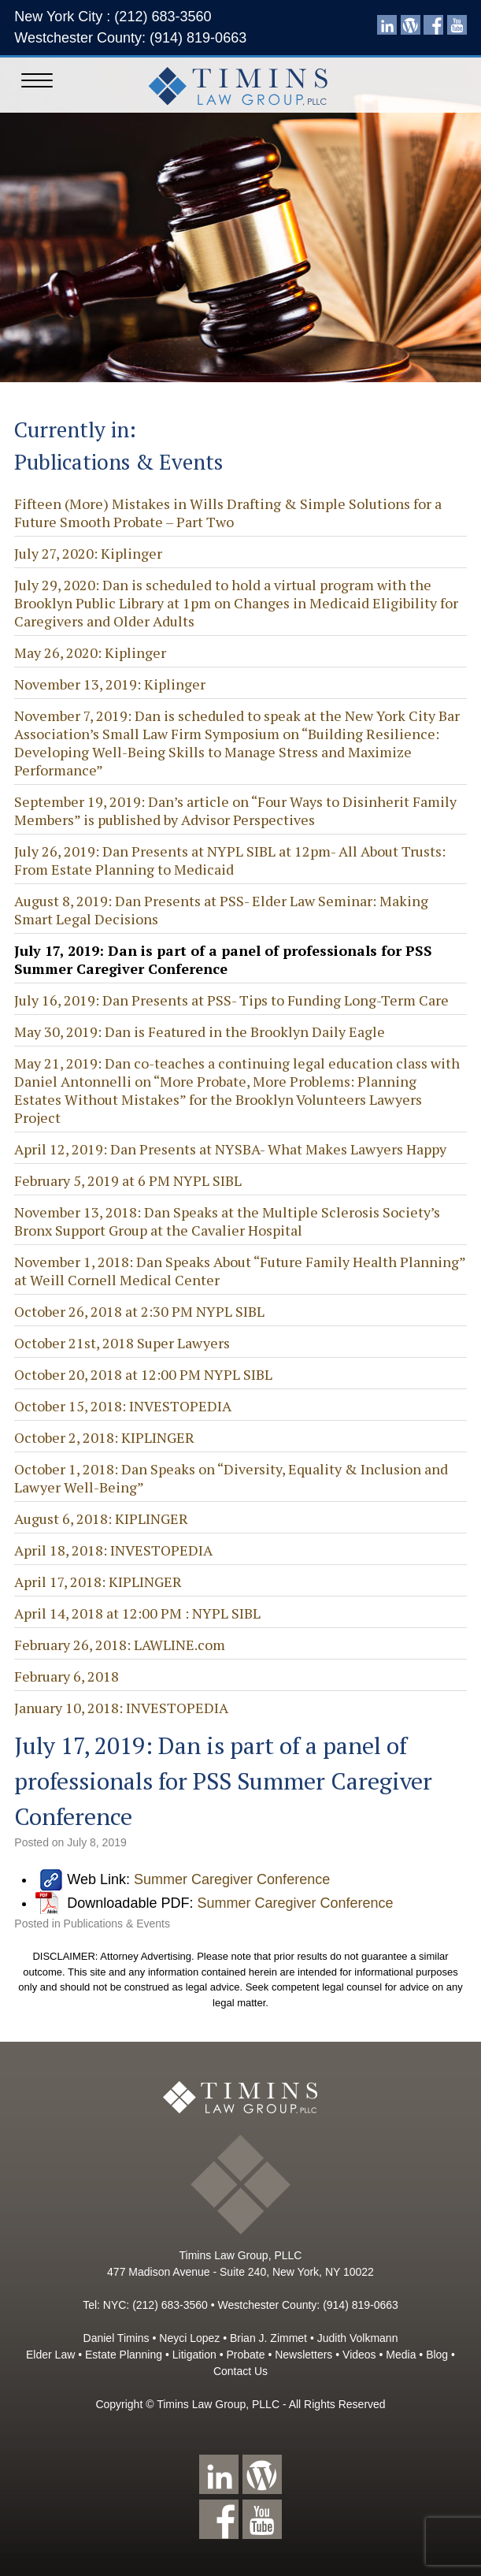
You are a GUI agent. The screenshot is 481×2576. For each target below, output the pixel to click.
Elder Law (50, 2354)
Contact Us (240, 2371)
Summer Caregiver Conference (232, 1879)
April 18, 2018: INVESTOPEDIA (113, 1550)
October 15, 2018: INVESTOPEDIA (122, 1405)
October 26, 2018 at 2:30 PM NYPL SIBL (139, 1311)
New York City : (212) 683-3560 (112, 16)
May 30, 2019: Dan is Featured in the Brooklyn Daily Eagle (199, 1031)
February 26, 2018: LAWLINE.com (119, 1644)
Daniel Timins (116, 2338)
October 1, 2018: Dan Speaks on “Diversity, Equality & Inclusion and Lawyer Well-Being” (231, 1477)
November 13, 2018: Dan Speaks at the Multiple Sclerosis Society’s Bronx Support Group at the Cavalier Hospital (227, 1221)
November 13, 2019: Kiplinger (109, 684)
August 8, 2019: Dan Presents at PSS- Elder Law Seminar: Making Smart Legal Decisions (221, 909)
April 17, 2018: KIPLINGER (98, 1581)
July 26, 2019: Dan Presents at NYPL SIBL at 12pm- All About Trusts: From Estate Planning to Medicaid (230, 860)
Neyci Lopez (189, 2338)
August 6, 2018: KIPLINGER (101, 1518)
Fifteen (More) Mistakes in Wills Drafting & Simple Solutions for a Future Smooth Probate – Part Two (228, 512)
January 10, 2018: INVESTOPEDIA (121, 1707)
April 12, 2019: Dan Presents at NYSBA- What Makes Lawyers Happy (230, 1148)
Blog (437, 2354)
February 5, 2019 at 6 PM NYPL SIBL (128, 1180)
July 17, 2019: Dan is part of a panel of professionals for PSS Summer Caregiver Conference (223, 959)
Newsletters (303, 2354)
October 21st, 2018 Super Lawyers (122, 1342)
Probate (245, 2354)
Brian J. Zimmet (268, 2338)
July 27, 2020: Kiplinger (88, 553)
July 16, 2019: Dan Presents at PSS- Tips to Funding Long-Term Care (231, 1000)
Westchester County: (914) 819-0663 (130, 38)
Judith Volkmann (357, 2338)
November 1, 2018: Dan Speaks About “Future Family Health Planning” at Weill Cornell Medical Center (239, 1270)
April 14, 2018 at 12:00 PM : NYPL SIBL (137, 1613)
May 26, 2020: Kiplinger (90, 652)
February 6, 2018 (66, 1676)
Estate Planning (123, 2354)
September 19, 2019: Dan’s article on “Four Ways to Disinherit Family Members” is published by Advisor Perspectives (235, 810)
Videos (359, 2354)
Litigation (194, 2354)
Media (401, 2354)
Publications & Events (117, 1923)
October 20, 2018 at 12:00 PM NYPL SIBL (143, 1374)
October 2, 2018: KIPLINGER (104, 1437)
